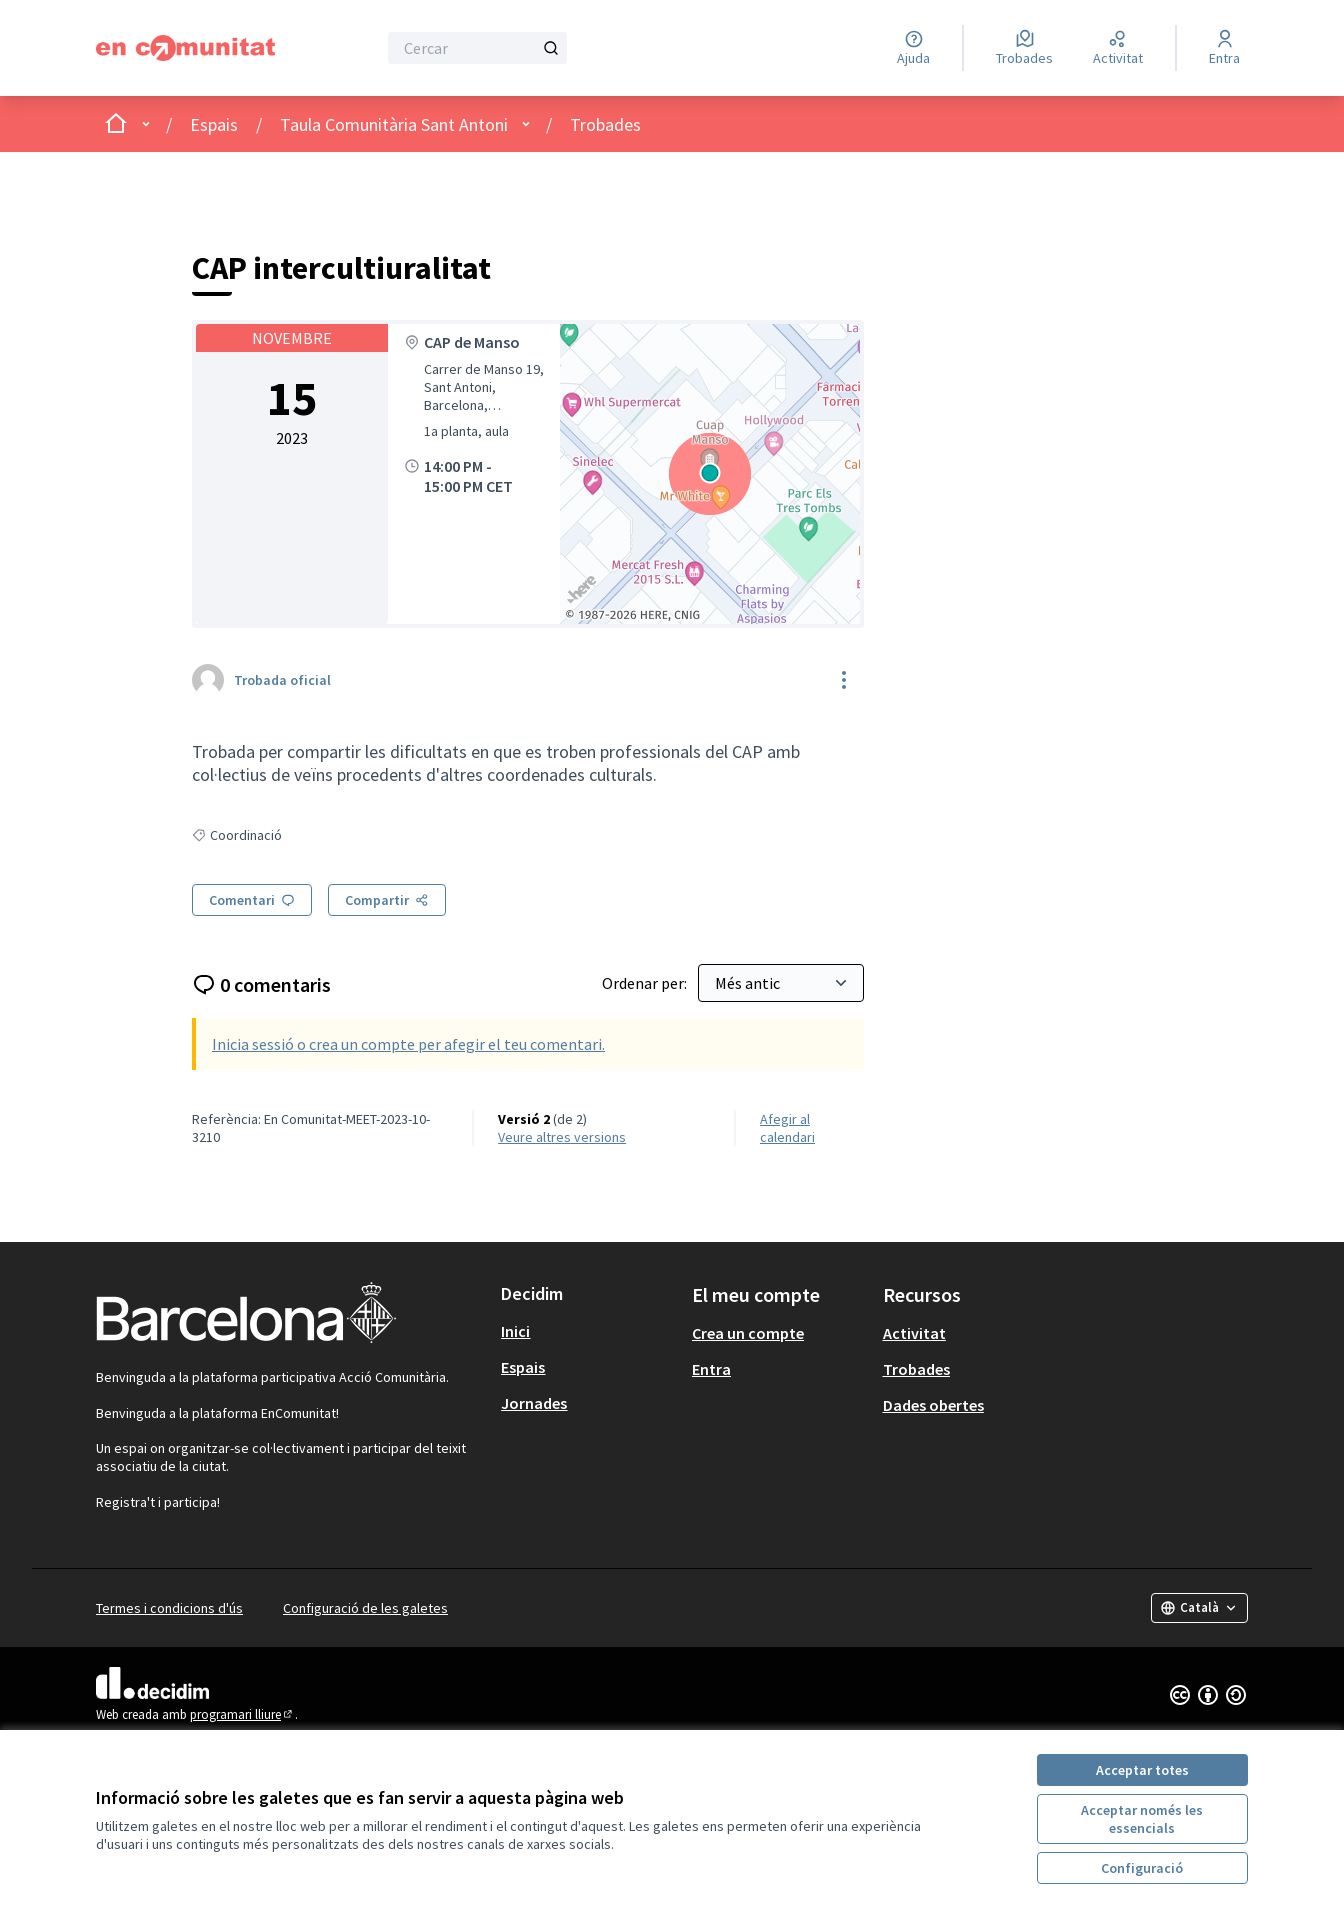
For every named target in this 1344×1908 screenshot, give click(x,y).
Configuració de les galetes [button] (365, 1608)
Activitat (914, 1333)
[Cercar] (477, 48)
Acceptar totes (1142, 1770)
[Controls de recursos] (844, 680)
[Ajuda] (913, 48)
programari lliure (242, 1714)
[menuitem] (588, 1331)
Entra (711, 1369)
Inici (515, 1331)
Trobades (605, 124)
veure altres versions (562, 1137)
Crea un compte (748, 1333)
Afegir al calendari (787, 1128)
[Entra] (1224, 48)
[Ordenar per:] (781, 983)
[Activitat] (1118, 48)
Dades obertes (933, 1405)
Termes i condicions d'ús (169, 1608)
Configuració (1142, 1868)
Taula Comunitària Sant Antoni (394, 124)
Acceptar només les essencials (1142, 1819)
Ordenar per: (646, 983)
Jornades (534, 1403)
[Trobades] (1024, 48)
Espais (214, 124)
